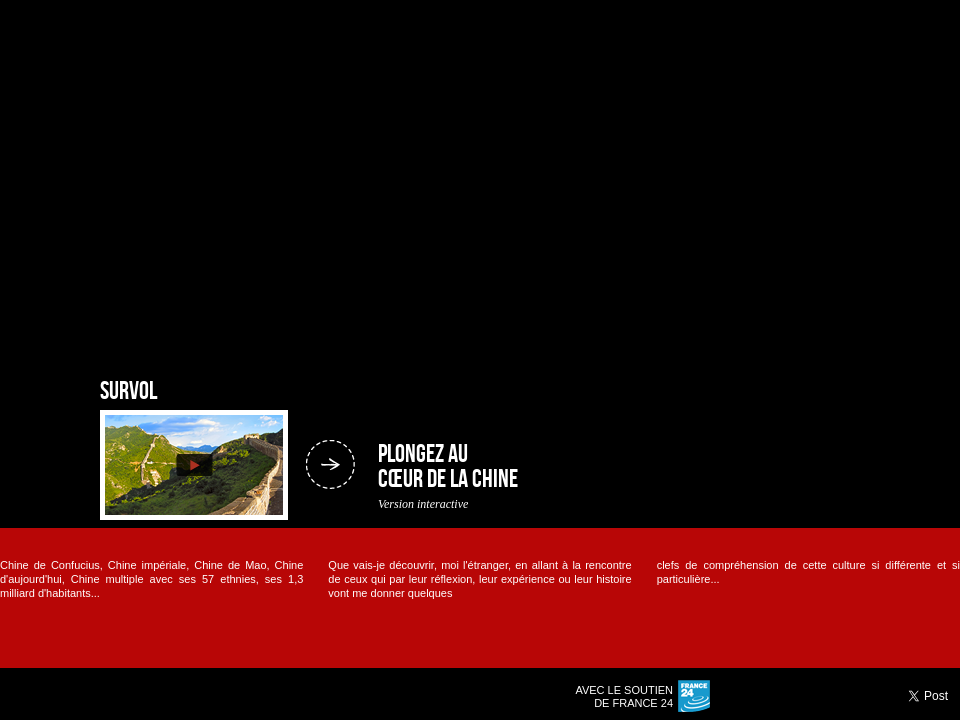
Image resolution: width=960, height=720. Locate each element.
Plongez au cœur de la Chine (448, 467)
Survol (128, 392)
